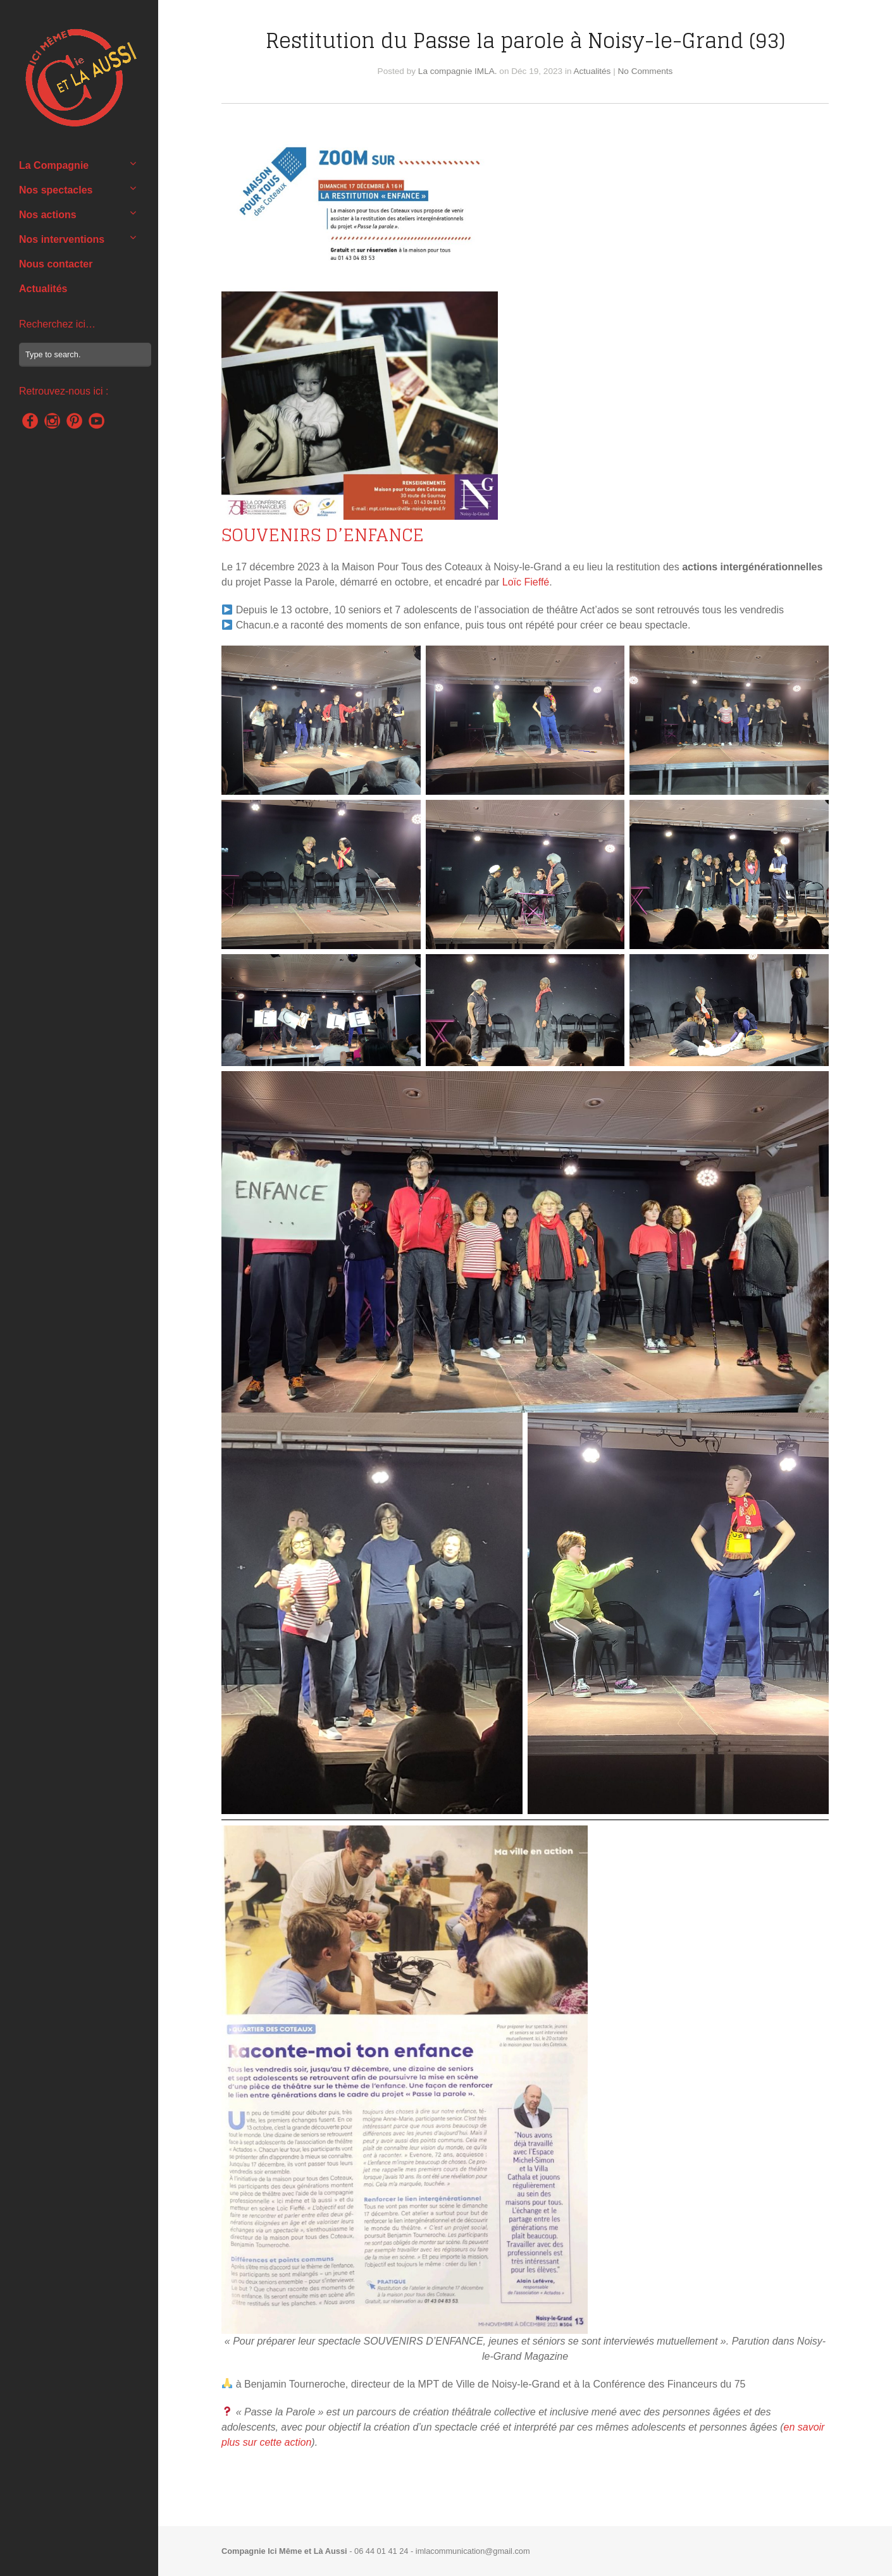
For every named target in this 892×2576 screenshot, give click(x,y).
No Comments (645, 71)
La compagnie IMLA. (457, 71)
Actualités (43, 288)
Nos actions (48, 214)
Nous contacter (55, 264)
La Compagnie (54, 165)
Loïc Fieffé (525, 582)
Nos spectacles (56, 190)
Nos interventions (61, 239)
